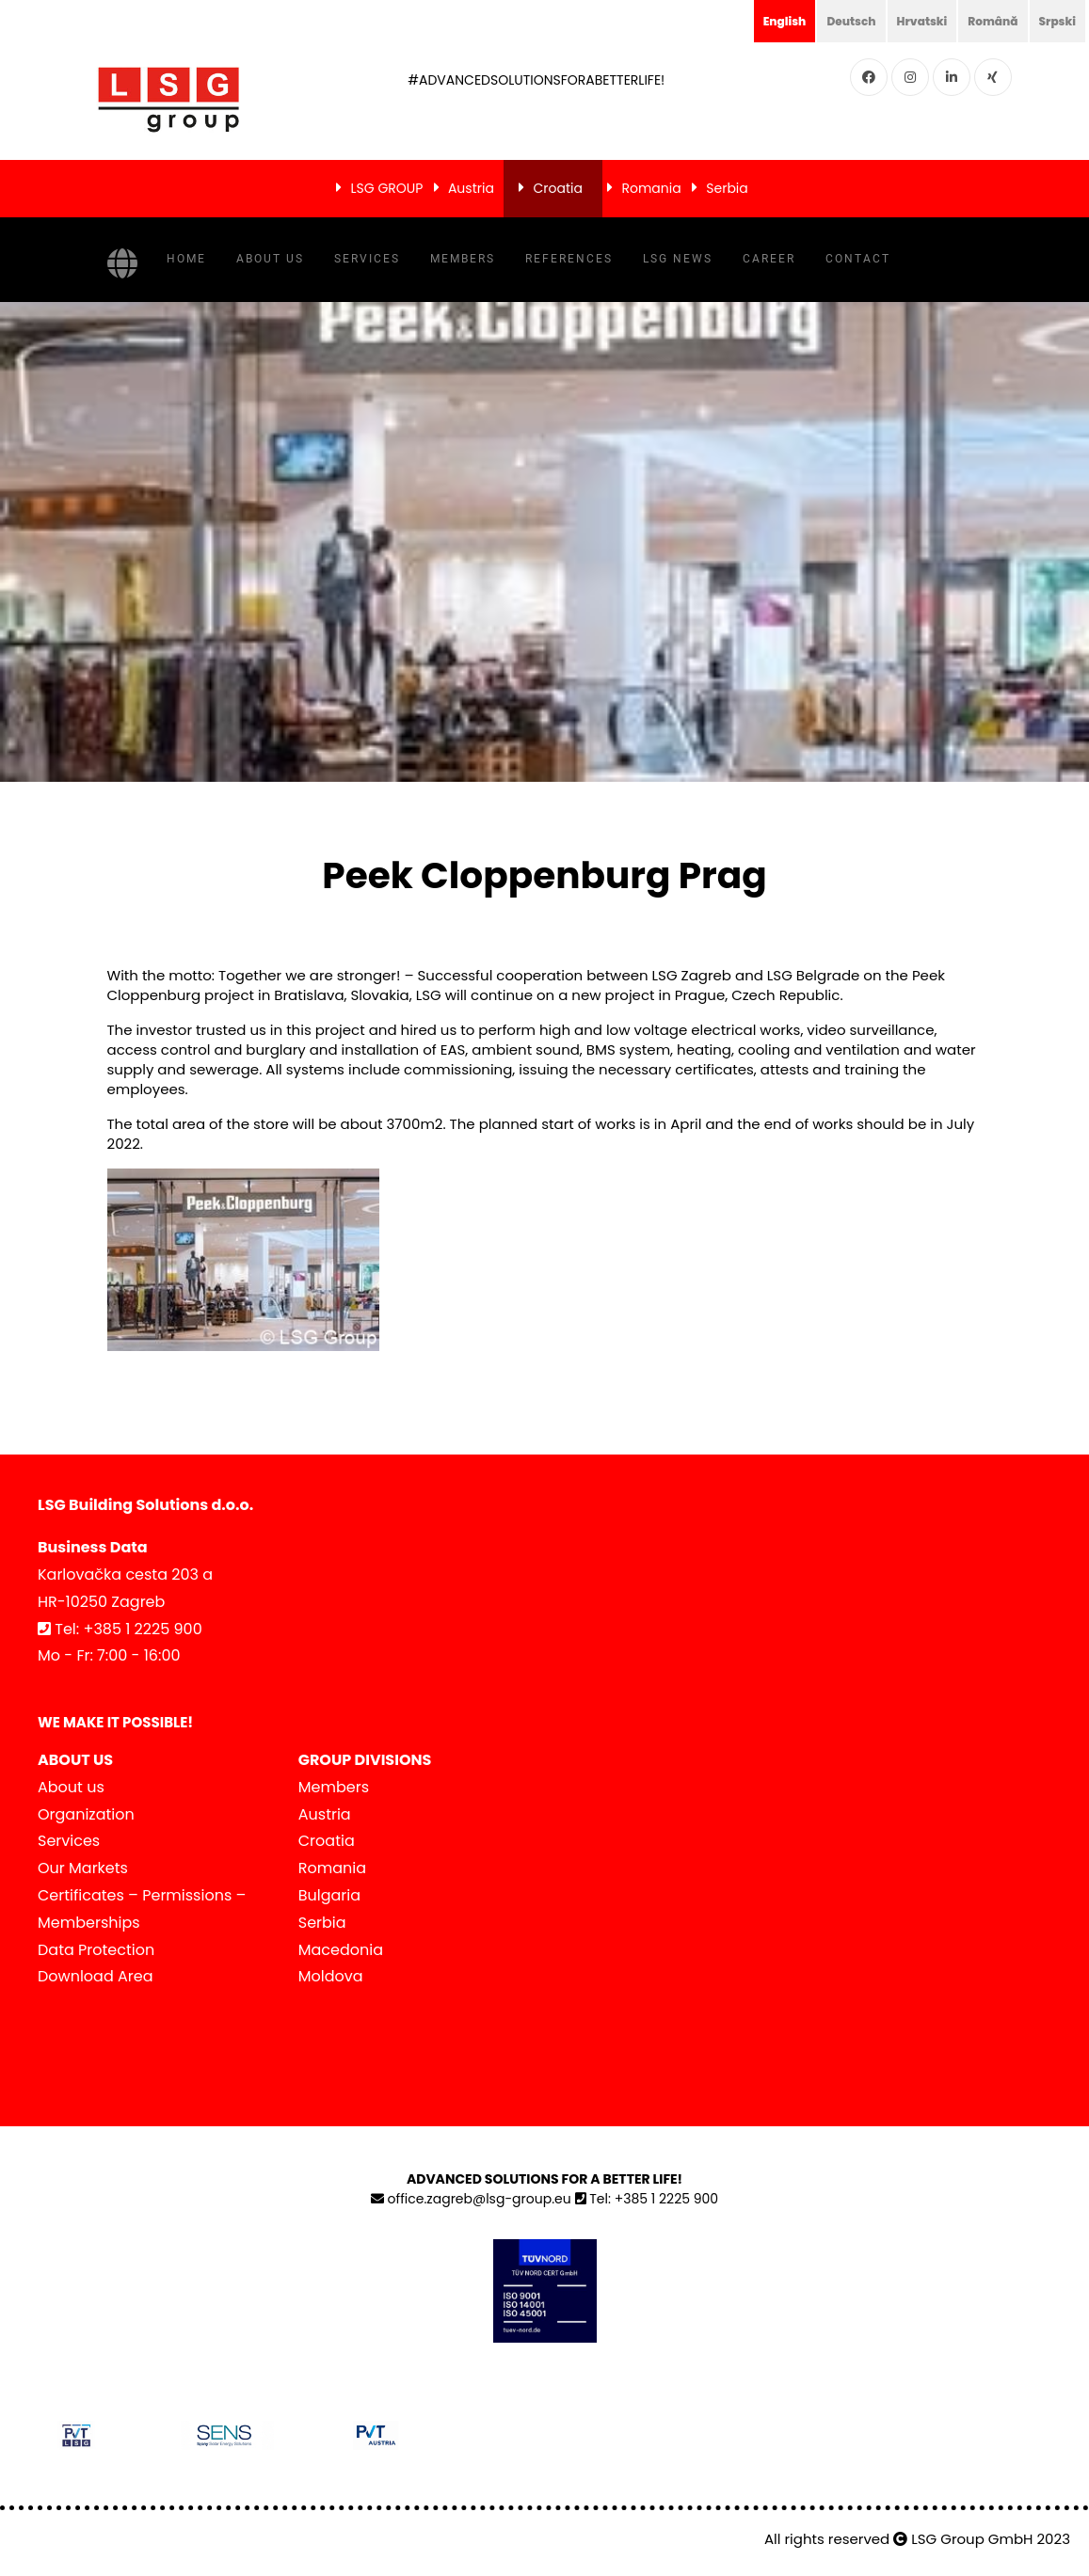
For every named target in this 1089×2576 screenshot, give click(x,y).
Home (186, 258)
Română (982, 20)
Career (769, 258)
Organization (86, 1814)
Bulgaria (329, 1895)
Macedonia (340, 1950)
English (752, 20)
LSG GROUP (387, 188)
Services (367, 258)
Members (462, 258)
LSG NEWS (678, 258)
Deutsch (825, 20)
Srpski (1054, 20)
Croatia (557, 188)
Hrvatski (903, 20)
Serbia (727, 188)
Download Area (95, 1976)
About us (270, 258)
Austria (471, 188)
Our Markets (83, 1868)
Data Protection (96, 1950)
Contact (857, 258)
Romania (651, 188)
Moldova (330, 1976)
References (569, 258)
